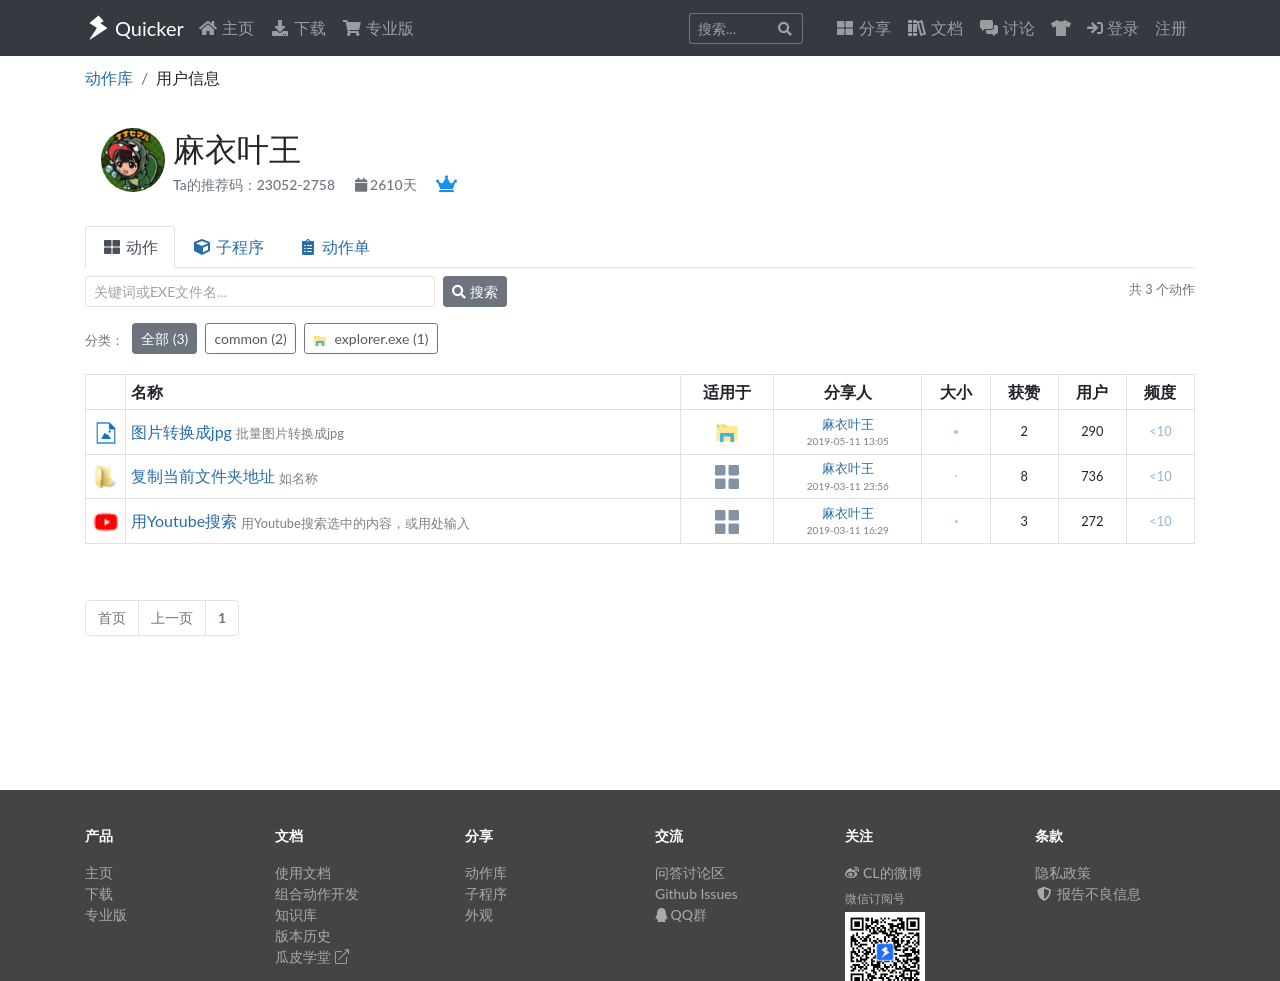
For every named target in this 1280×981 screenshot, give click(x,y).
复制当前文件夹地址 (203, 475)
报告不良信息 (1088, 893)
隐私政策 (1063, 872)
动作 (130, 246)
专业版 (378, 27)
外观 (479, 914)
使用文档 (303, 872)
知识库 (296, 914)
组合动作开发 (317, 893)
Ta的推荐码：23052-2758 (256, 184)
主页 (226, 27)
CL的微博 (883, 872)
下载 (298, 27)
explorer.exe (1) (371, 338)
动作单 (334, 246)
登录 (1113, 27)
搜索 (475, 291)
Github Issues (696, 893)
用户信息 (188, 77)
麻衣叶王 (848, 424)
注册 (1171, 27)
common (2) (250, 338)
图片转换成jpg (181, 431)
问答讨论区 (690, 872)
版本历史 (303, 935)
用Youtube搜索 (184, 520)
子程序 (228, 246)
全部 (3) (164, 338)
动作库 (109, 77)
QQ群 (681, 914)
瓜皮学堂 (312, 956)
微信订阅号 (875, 898)
